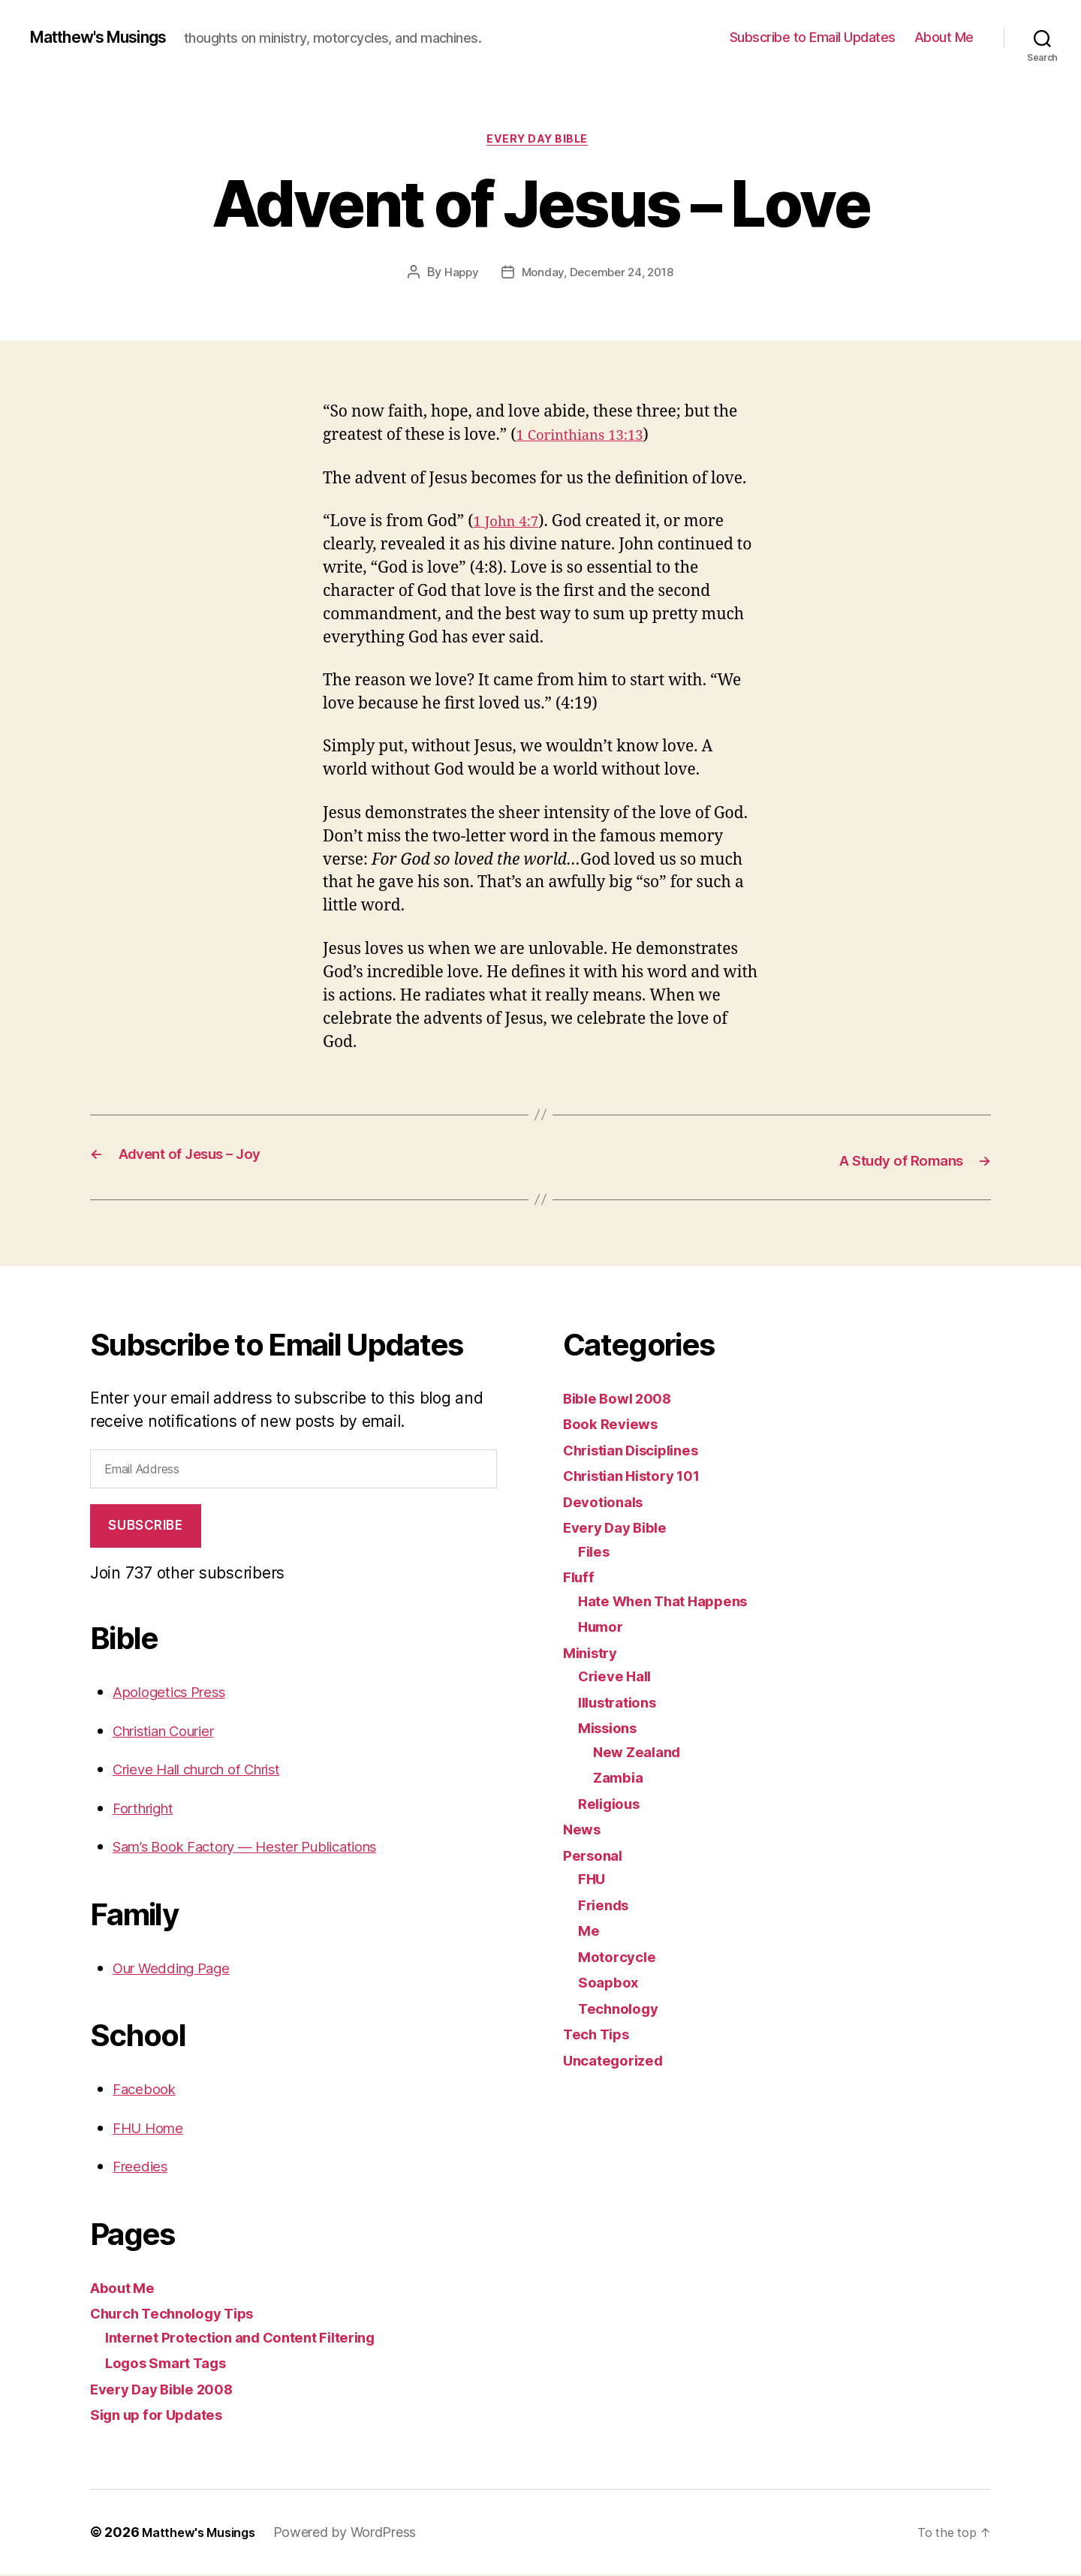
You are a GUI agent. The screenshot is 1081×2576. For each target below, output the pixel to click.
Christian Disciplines (640, 1451)
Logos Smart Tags (174, 2364)
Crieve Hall (619, 1677)
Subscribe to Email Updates (813, 37)
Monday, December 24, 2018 (598, 275)
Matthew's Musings (110, 38)
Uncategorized (619, 2061)
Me (589, 1931)
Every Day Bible (540, 142)
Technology (622, 2009)
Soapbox (611, 1983)
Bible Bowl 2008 (624, 1399)
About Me (944, 37)
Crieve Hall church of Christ (213, 1770)
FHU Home (153, 2129)
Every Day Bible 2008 (170, 2390)
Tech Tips (600, 2035)
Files (596, 1552)
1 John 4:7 (510, 525)
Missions (612, 1729)
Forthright (148, 1809)
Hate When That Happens (673, 1602)
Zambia (621, 1778)
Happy (457, 275)
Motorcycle (620, 1958)
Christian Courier (174, 1732)
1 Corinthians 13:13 (588, 439)
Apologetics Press (177, 1693)
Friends (606, 1906)
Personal (596, 1856)
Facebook (148, 2090)
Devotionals (607, 1503)
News (584, 1830)
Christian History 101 (641, 1476)
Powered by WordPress (357, 2533)
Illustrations (623, 1703)
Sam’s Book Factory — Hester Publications (266, 1847)
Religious (613, 1804)
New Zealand (642, 1753)
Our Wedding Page (181, 1969)
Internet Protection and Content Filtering (256, 2338)
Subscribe (145, 1526)
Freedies (144, 2167)
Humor (603, 1627)
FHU (593, 1879)
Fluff (580, 1578)
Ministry (594, 1654)
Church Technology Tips (182, 2314)
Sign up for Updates (164, 2415)
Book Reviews (616, 1425)
